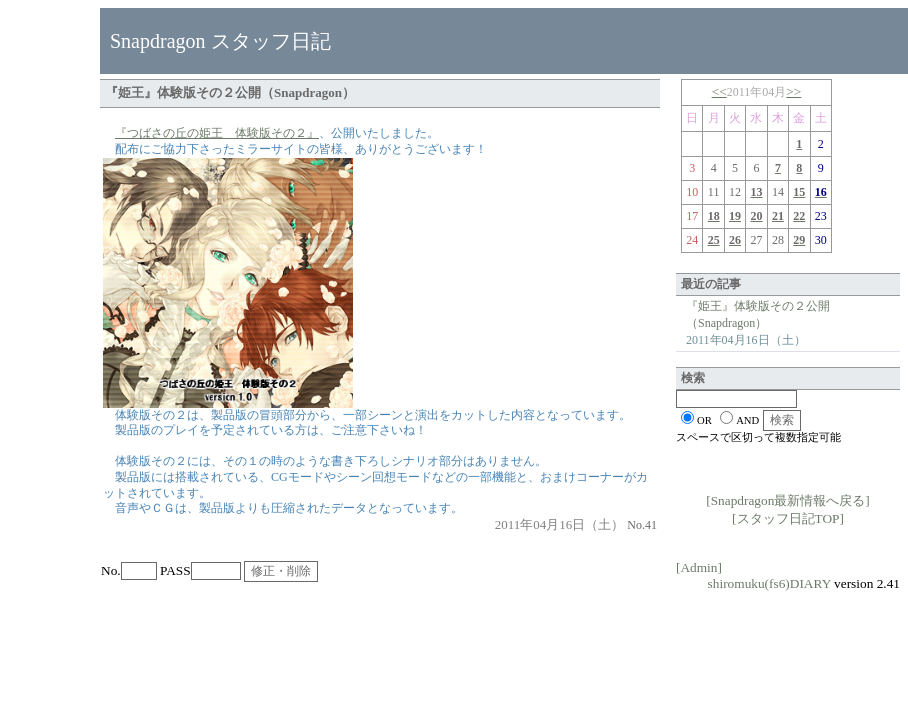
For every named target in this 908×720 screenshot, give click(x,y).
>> (793, 91)
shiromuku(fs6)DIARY (769, 583)
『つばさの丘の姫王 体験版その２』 (217, 133)
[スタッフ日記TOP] (788, 518)
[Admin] (699, 567)
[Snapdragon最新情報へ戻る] (788, 500)
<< (719, 91)
